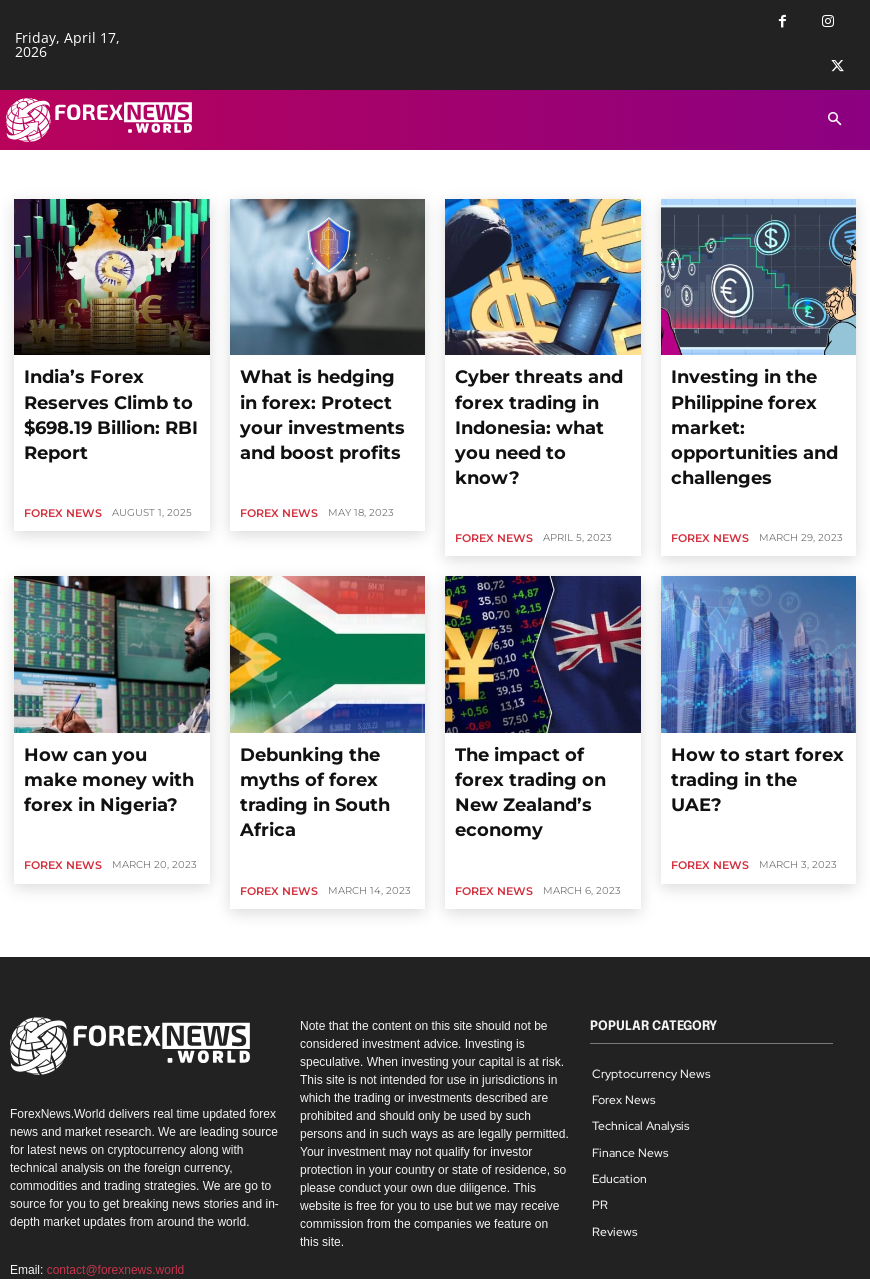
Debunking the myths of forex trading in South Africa (316, 690)
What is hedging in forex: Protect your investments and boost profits (319, 389)
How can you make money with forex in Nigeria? (107, 682)
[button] (834, 120)
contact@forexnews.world (116, 1142)
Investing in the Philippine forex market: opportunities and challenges (757, 389)
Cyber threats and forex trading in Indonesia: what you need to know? (535, 389)
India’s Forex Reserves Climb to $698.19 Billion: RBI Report (100, 389)
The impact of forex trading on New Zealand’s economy (541, 682)
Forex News (59, 462)
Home (31, 180)
